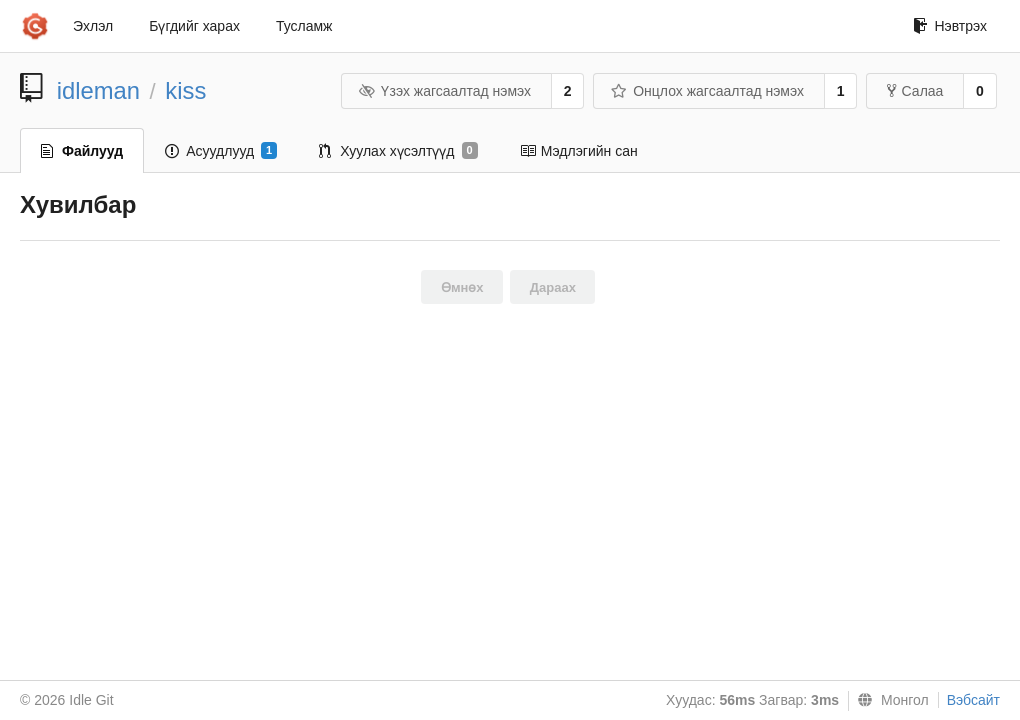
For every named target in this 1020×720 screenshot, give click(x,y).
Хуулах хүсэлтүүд (398, 151)
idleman (98, 90)
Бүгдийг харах (194, 26)
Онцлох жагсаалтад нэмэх (707, 91)
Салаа (915, 91)
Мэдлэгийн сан (579, 151)
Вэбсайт (973, 700)
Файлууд (82, 151)
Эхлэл (93, 26)
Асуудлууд (221, 151)
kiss (185, 90)
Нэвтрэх (950, 26)
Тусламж (304, 26)
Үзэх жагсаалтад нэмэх (445, 91)
